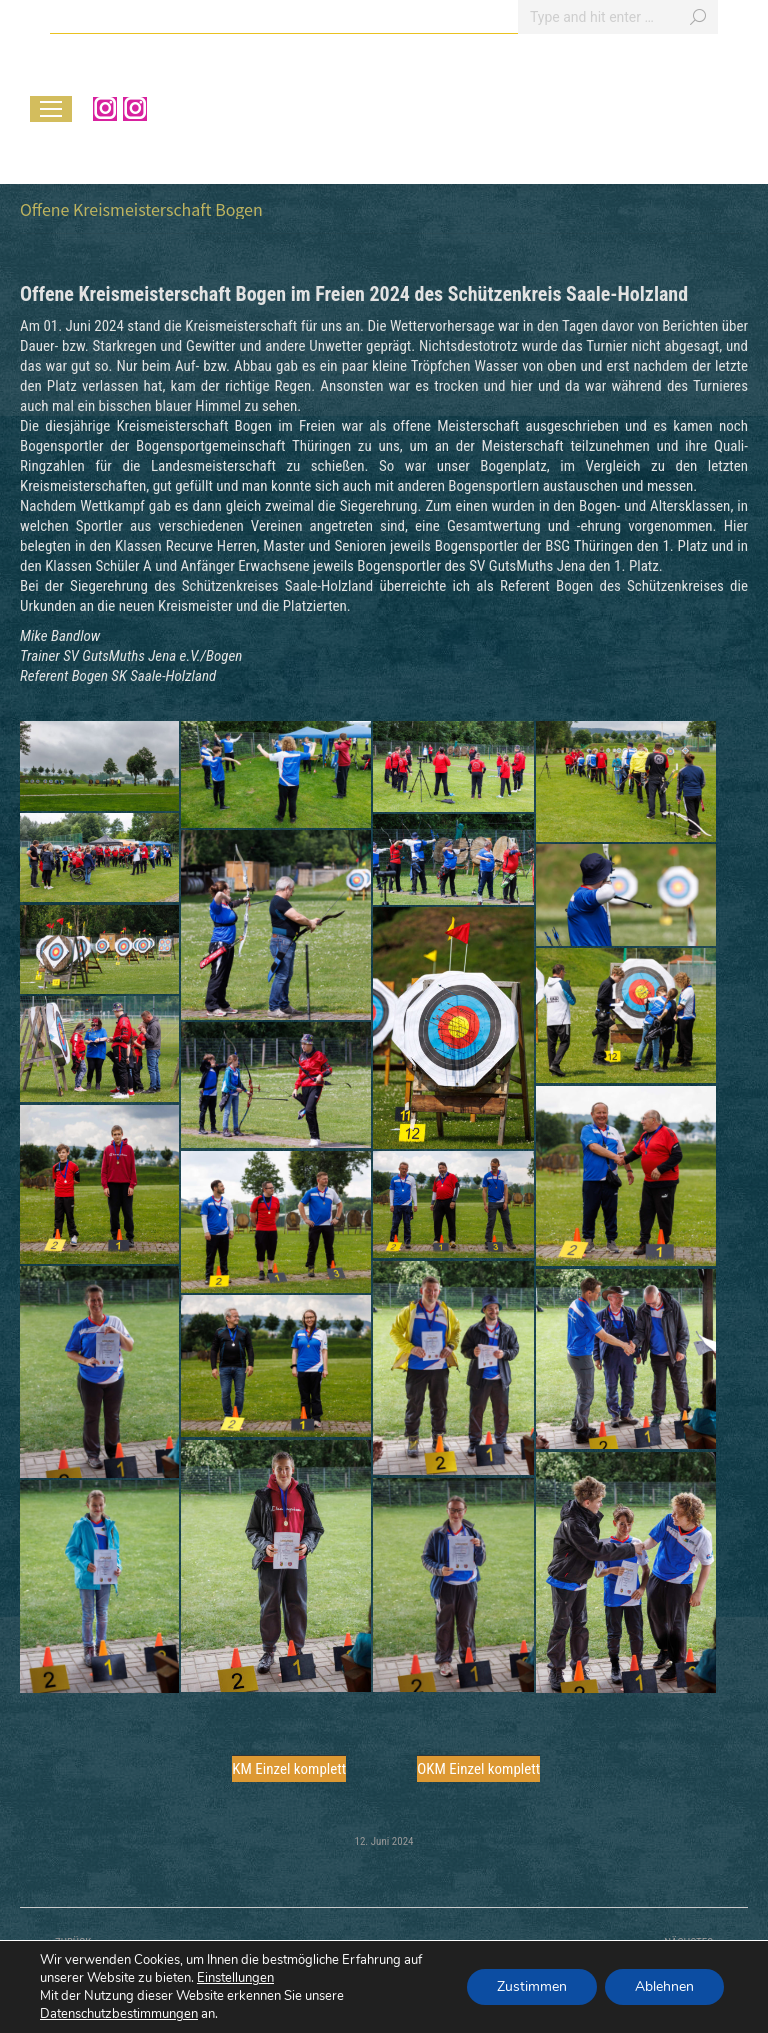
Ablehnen (664, 1986)
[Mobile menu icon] (51, 109)
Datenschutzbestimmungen (119, 2014)
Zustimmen (532, 1986)
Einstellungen (235, 1978)
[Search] (618, 17)
